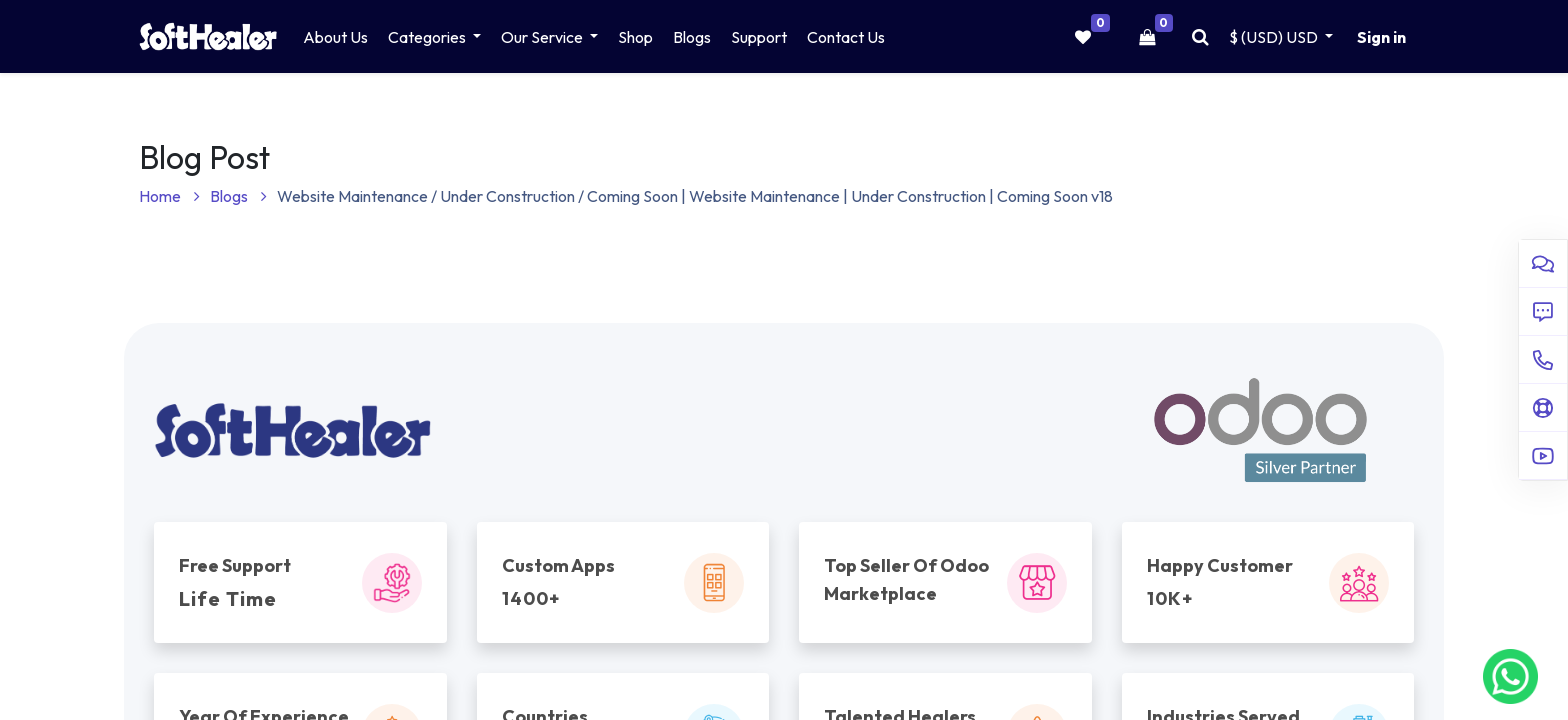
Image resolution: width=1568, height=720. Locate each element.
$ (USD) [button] (1275, 37)
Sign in (1381, 37)
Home (169, 196)
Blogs (238, 196)
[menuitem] (335, 37)
